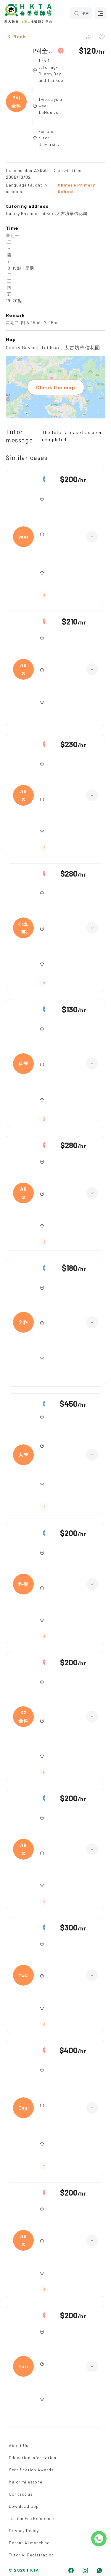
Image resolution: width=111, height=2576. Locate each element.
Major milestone (25, 2481)
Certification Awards (31, 2469)
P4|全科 (44, 50)
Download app (24, 2506)
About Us (19, 2445)
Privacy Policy (24, 2530)
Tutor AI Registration (31, 2554)
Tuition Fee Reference (31, 2518)
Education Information (32, 2457)
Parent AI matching (29, 2542)
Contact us (21, 2494)
